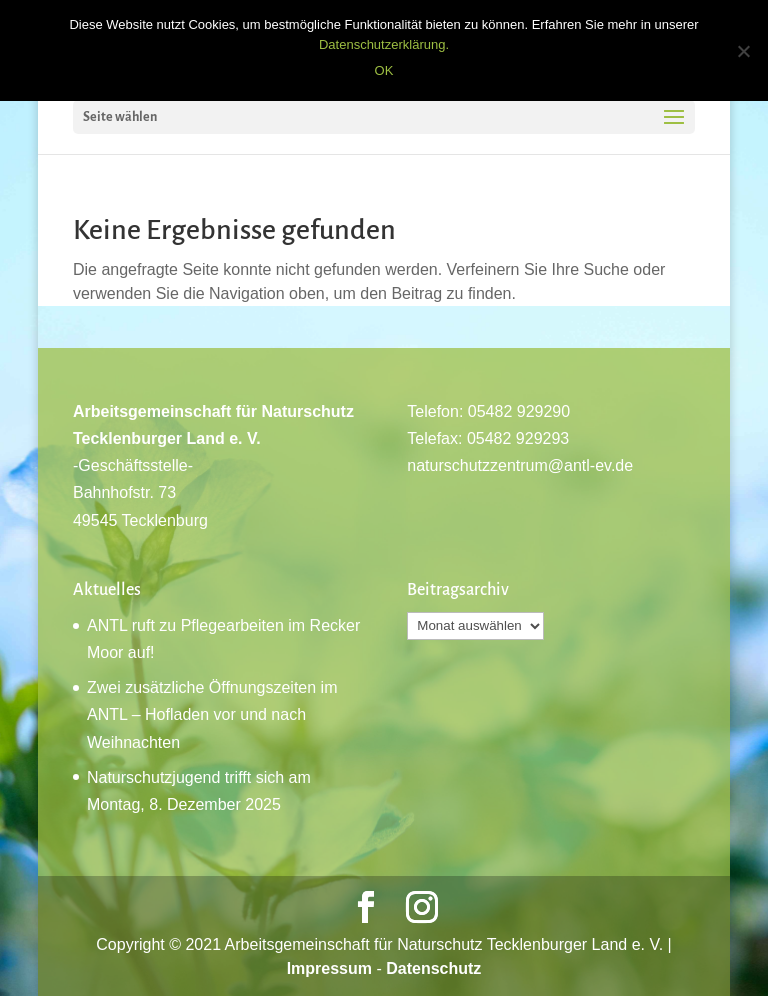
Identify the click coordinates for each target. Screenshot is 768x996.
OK (384, 70)
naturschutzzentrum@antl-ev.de (520, 465)
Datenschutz (433, 968)
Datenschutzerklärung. (384, 44)
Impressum (329, 968)
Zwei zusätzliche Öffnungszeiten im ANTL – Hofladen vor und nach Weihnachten (212, 714)
